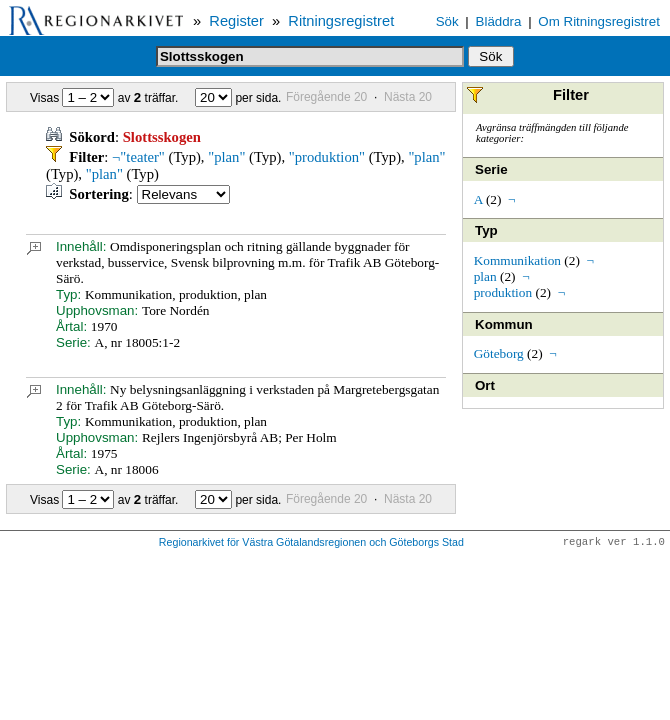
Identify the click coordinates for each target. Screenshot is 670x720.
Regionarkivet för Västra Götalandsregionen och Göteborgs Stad (311, 543)
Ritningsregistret (341, 21)
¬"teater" (138, 157)
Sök (447, 21)
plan (485, 276)
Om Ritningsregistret (598, 21)
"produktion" (327, 157)
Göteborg (499, 353)
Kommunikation (517, 260)
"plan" (226, 157)
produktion (503, 292)
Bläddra (499, 21)
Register (236, 21)
